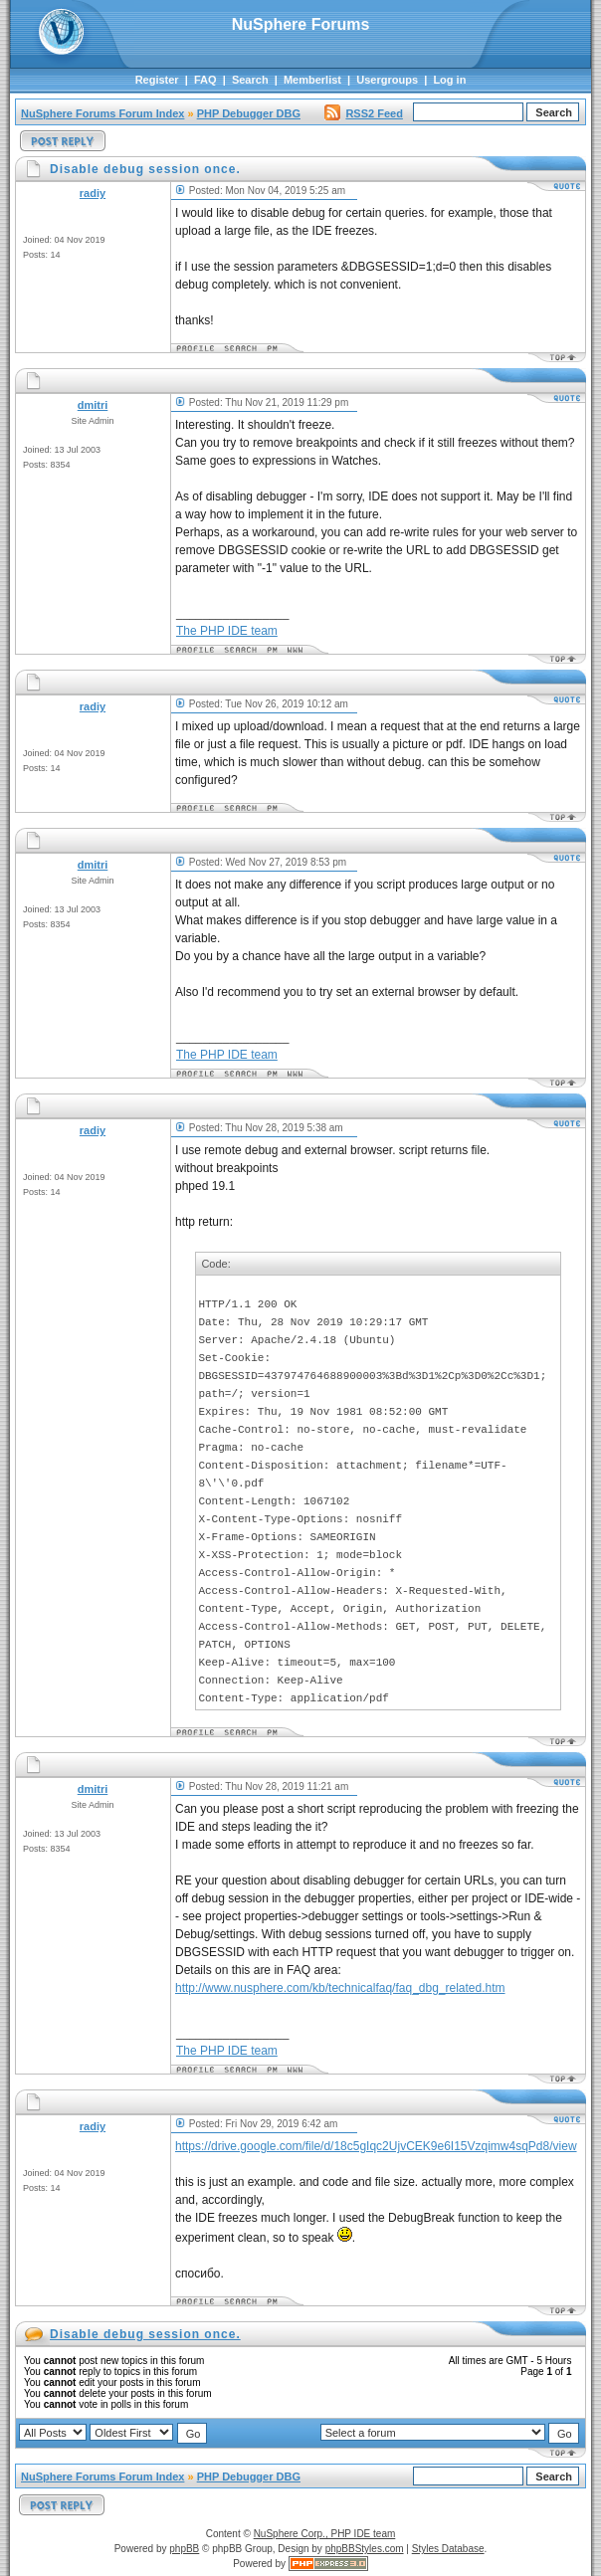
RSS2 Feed (363, 113)
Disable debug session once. (145, 2334)
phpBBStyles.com (364, 2548)
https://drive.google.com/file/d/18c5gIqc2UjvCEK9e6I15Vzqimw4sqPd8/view (376, 2146)
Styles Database (448, 2548)
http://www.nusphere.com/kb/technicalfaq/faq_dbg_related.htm (340, 1988)
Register (157, 80)
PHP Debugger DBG (248, 113)
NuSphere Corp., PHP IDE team (325, 2533)
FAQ (205, 80)
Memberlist (312, 80)
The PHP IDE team (227, 631)
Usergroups (387, 80)
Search (250, 80)
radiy (92, 193)
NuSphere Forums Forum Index (102, 113)
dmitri (93, 405)
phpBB (184, 2548)
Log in (449, 80)
